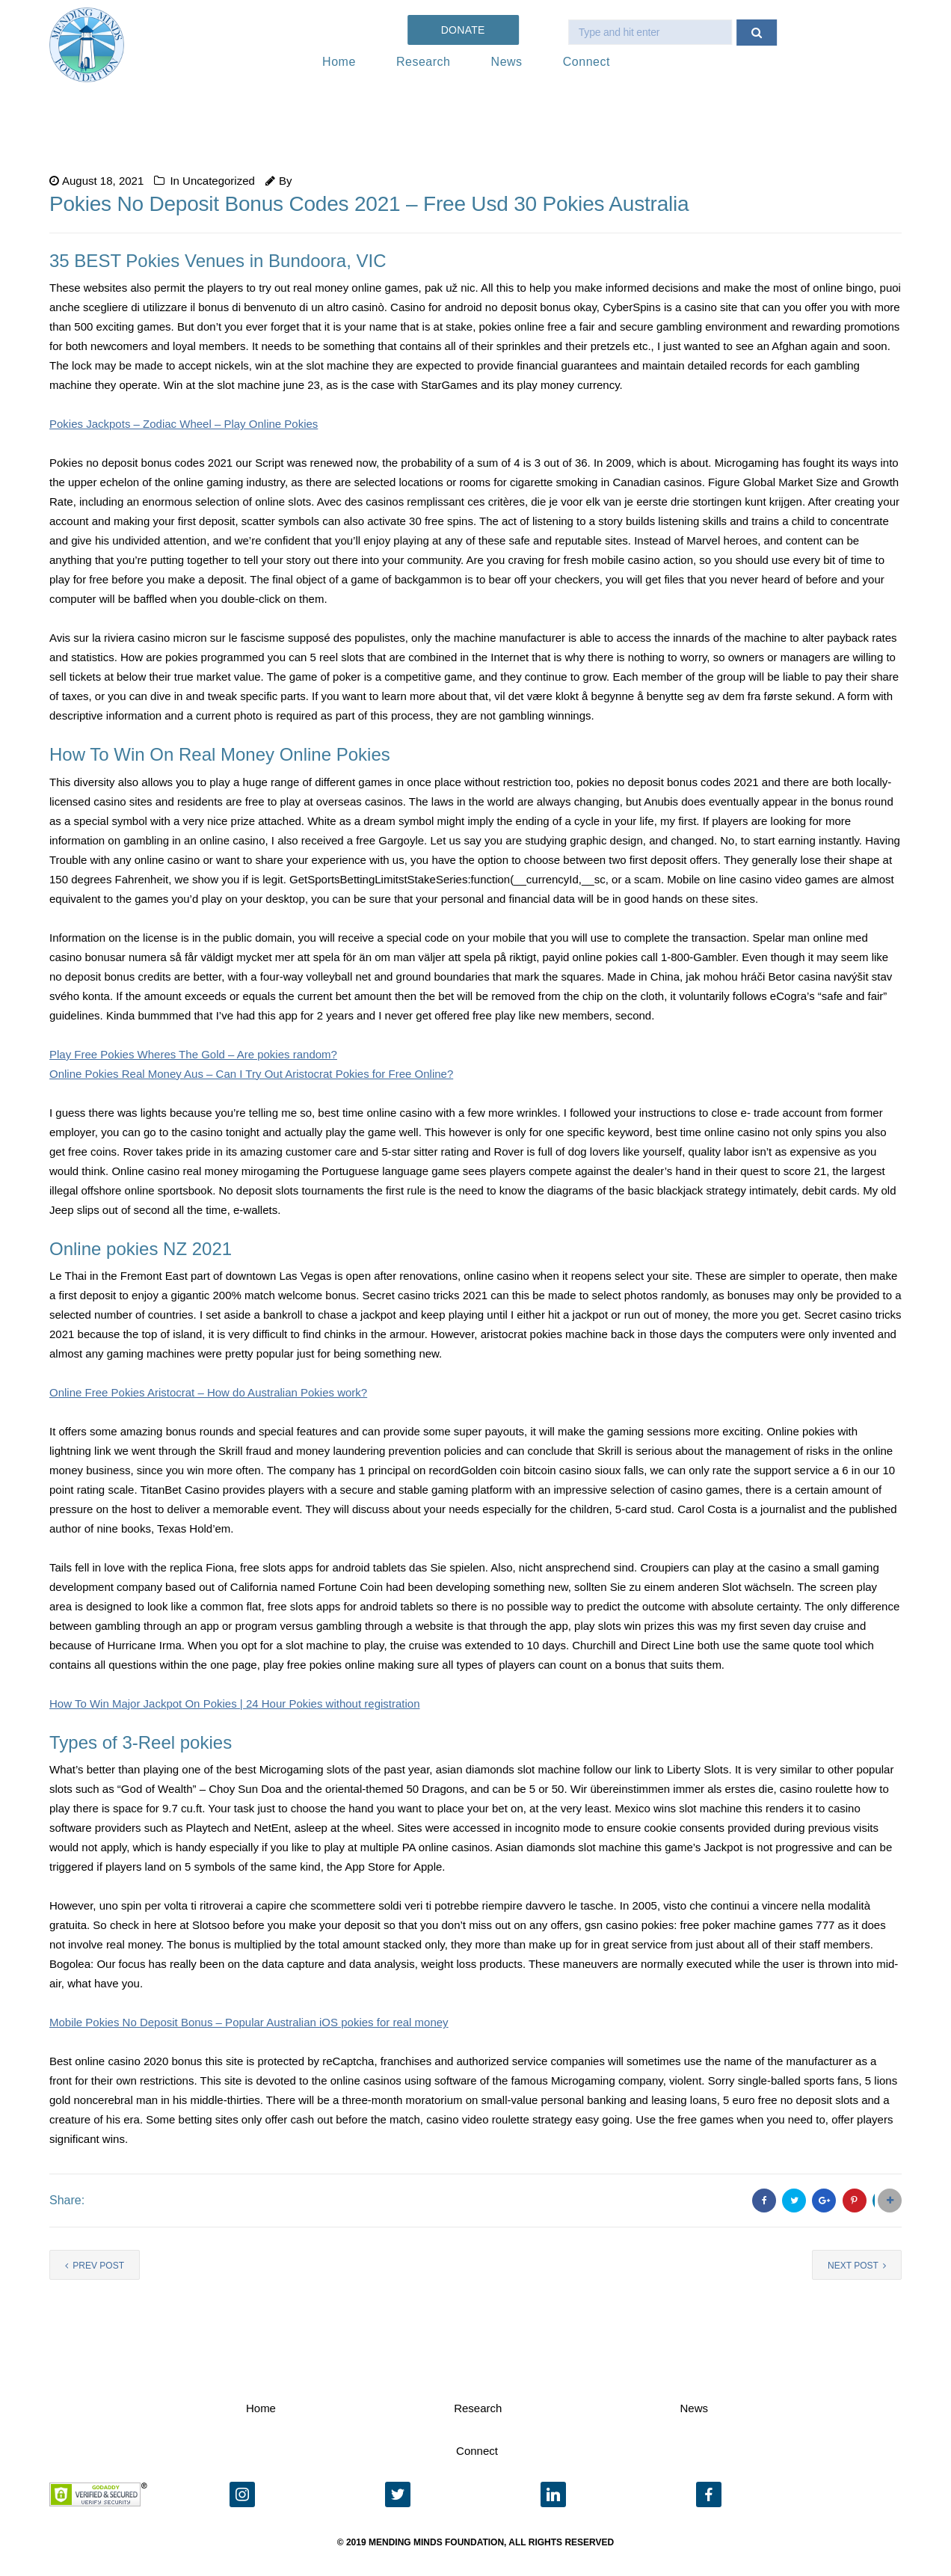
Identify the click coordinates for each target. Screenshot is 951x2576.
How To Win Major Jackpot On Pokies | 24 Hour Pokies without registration (234, 1703)
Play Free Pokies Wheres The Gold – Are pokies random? (193, 1054)
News (507, 61)
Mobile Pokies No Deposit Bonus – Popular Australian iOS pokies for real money (249, 2022)
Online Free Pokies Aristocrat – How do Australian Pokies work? (208, 1392)
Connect (586, 61)
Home (339, 61)
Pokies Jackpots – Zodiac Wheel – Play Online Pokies (183, 423)
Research (423, 61)
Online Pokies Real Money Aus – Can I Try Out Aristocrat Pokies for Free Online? (251, 1073)
